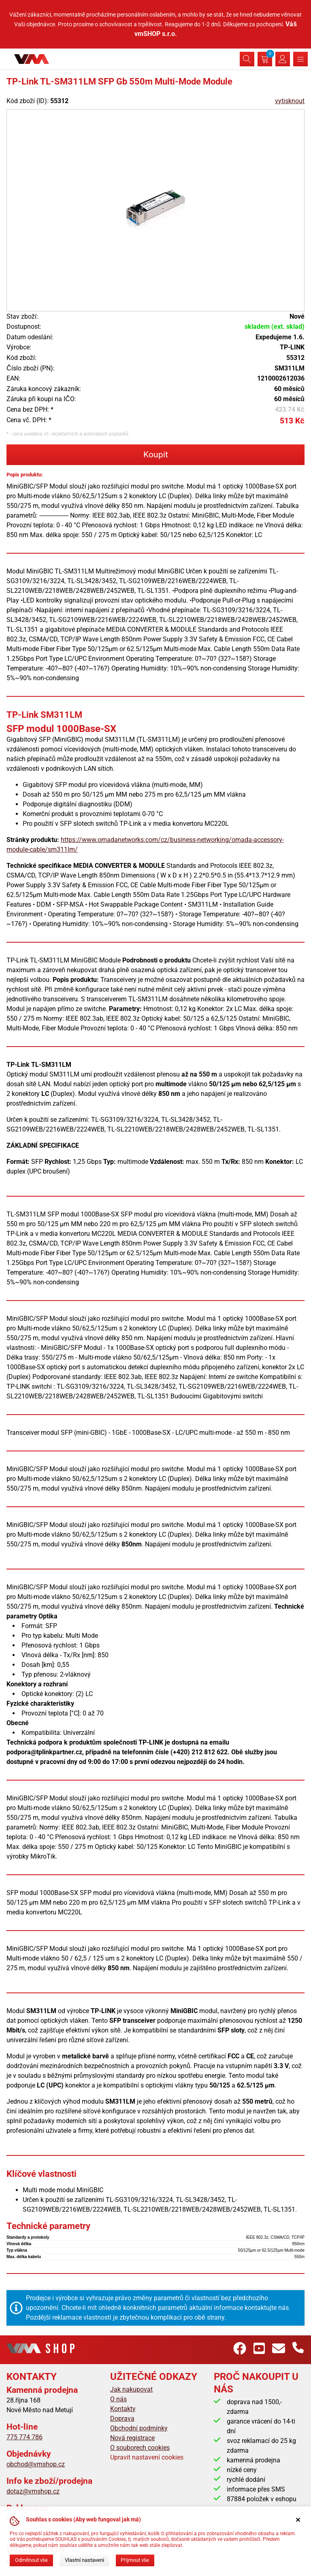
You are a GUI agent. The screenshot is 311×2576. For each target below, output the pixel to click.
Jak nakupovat (131, 2389)
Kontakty (123, 2409)
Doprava (122, 2418)
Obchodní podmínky (139, 2428)
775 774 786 (24, 2437)
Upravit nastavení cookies (146, 2457)
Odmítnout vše (31, 2560)
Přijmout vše (135, 2560)
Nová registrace (132, 2438)
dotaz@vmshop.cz (33, 2491)
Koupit (155, 454)
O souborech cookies (140, 2447)
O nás (118, 2399)
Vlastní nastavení (84, 2560)
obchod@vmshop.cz (35, 2464)
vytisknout (290, 101)
